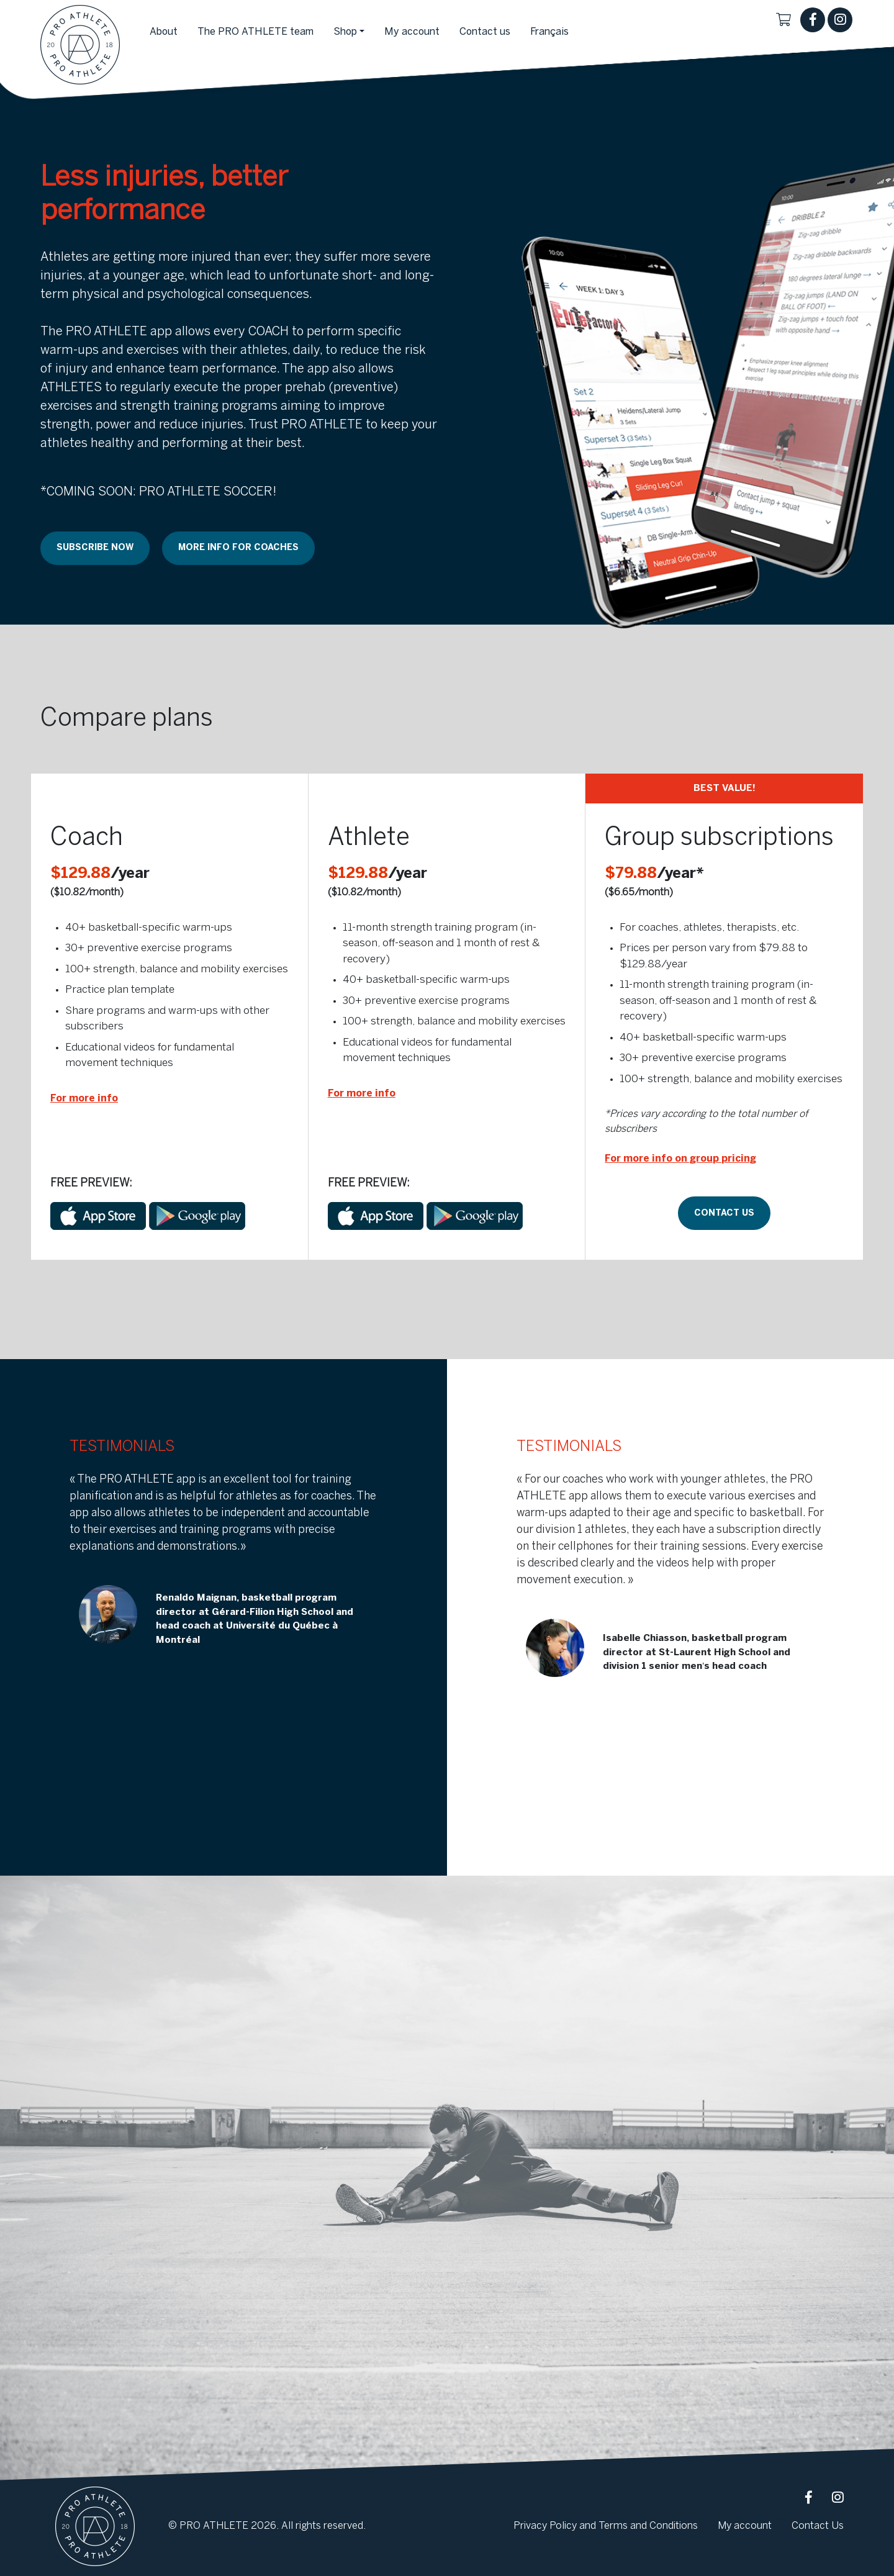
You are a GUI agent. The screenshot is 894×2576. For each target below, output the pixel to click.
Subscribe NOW (94, 548)
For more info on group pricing (680, 1159)
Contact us (724, 1213)
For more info (84, 1098)
